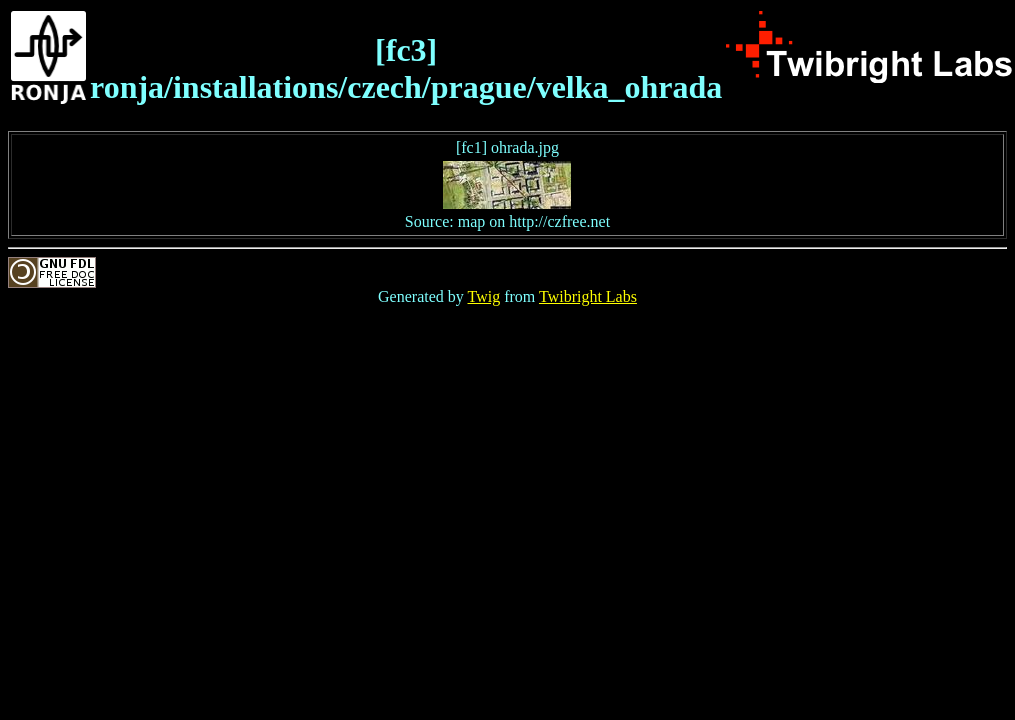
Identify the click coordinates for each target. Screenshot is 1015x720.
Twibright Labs (588, 296)
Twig (484, 296)
